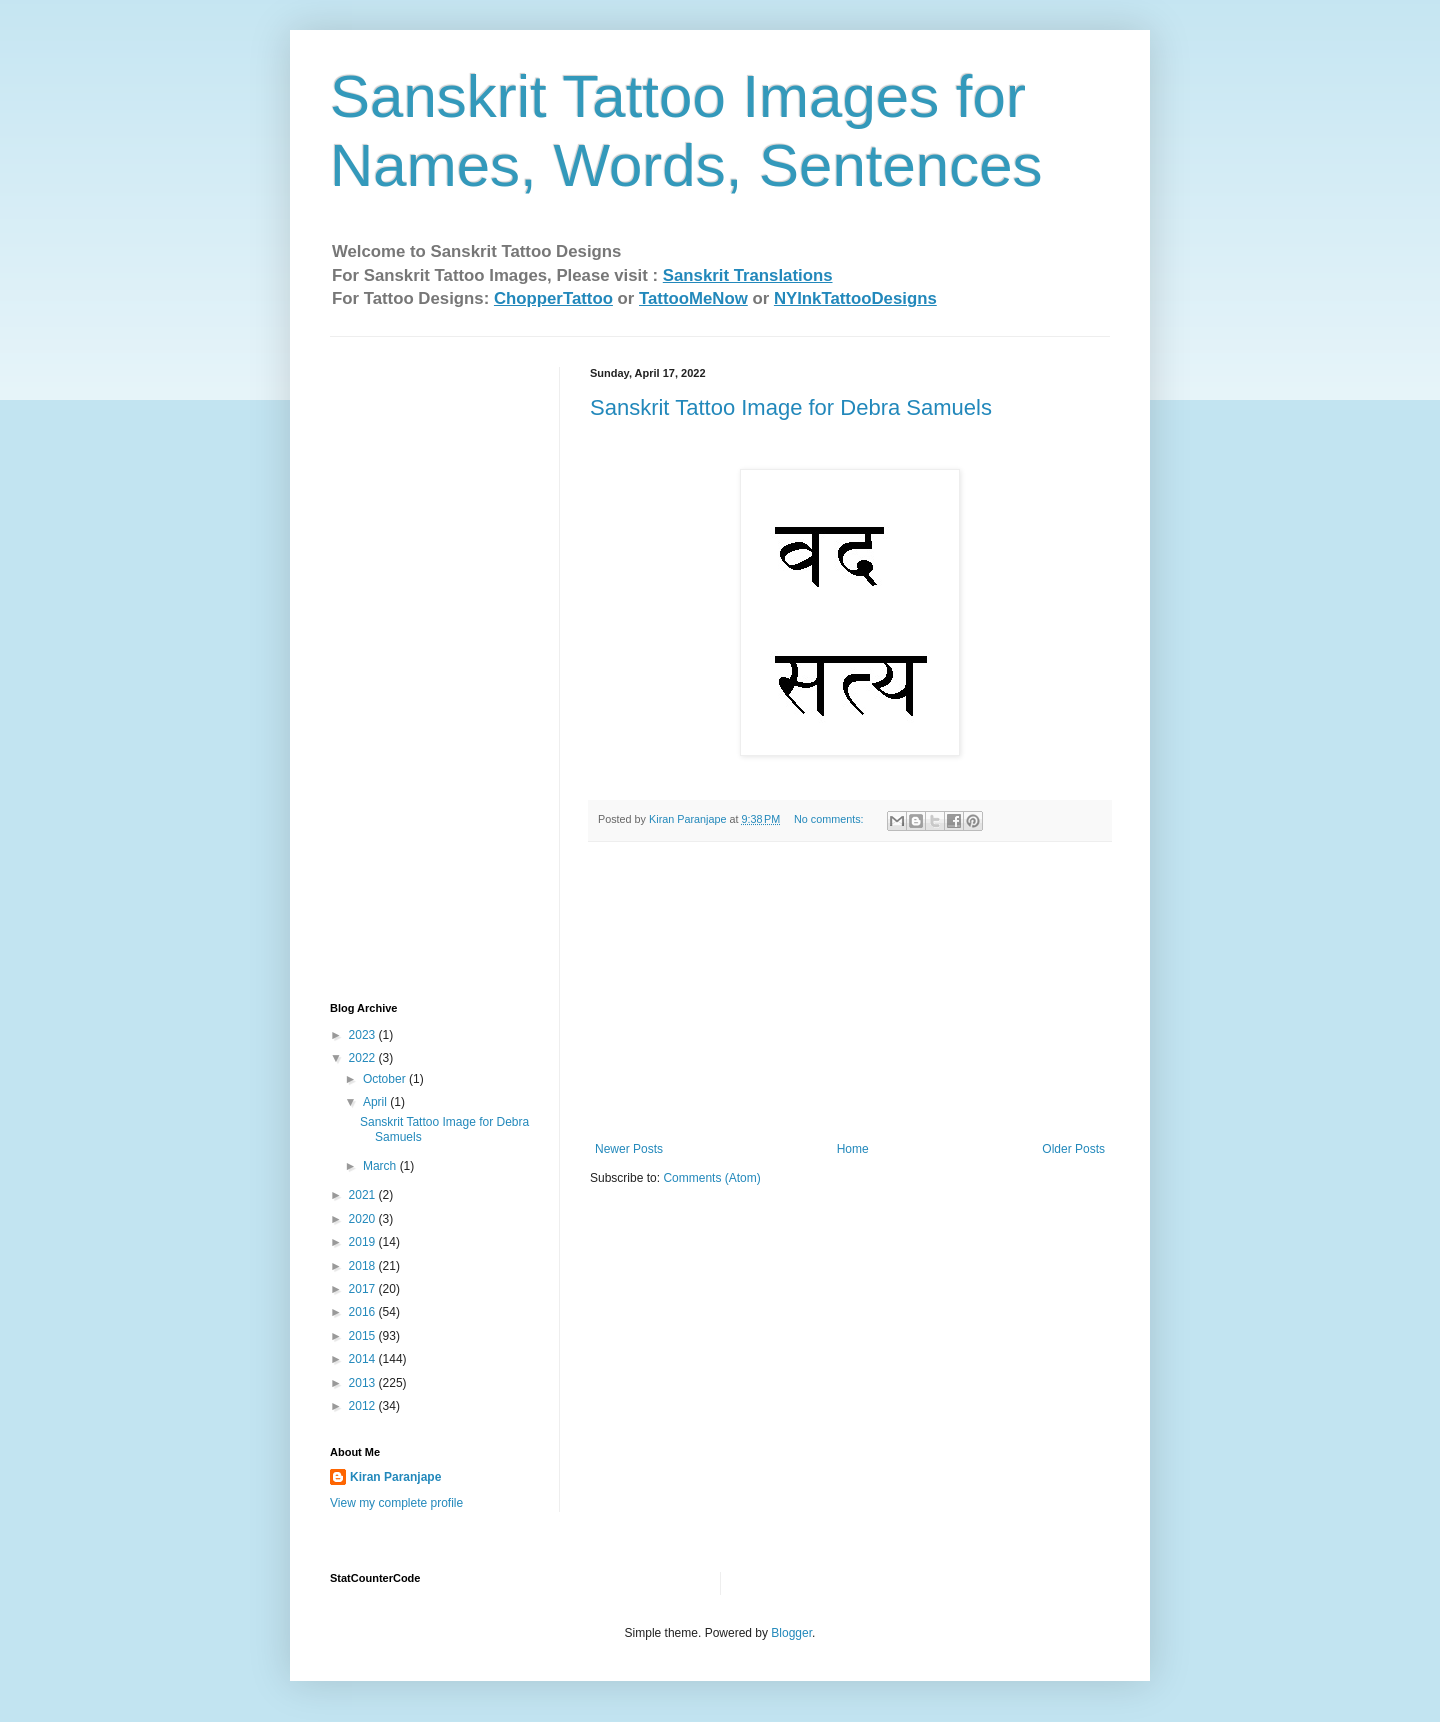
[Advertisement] (850, 992)
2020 (364, 1219)
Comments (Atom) (711, 1178)
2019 (364, 1242)
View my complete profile (396, 1503)
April (376, 1102)
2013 (364, 1383)
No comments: (830, 819)
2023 (364, 1035)
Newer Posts (629, 1149)
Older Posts (1073, 1149)
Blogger (791, 1633)
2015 (364, 1336)
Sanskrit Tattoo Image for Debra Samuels (791, 407)
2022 (364, 1058)
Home (853, 1149)
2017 (364, 1289)
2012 (364, 1406)
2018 (364, 1266)
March (381, 1166)
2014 (364, 1359)
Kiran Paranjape (395, 1477)
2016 (364, 1312)
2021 (364, 1195)
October (386, 1079)
